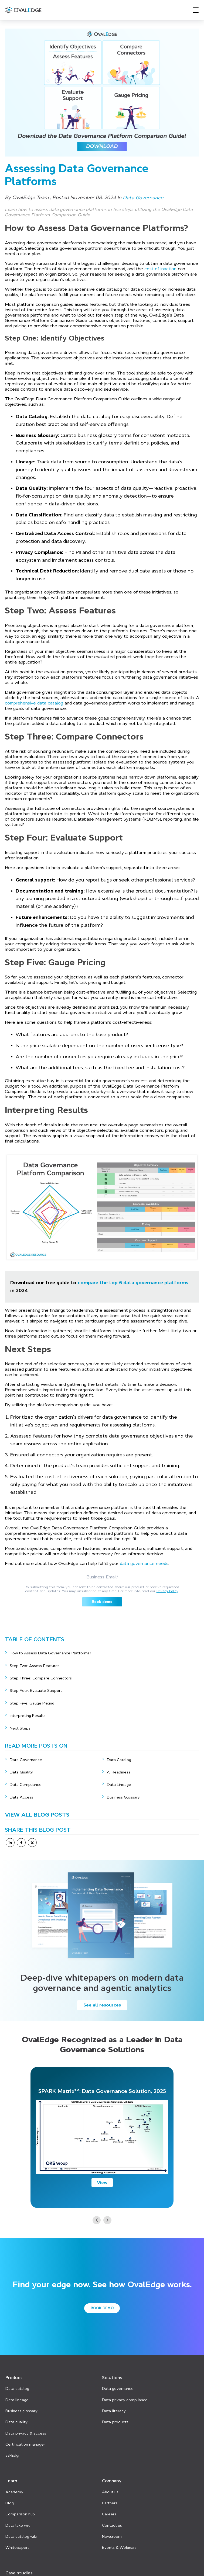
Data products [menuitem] (115, 2417)
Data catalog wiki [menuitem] (21, 2527)
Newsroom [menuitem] (112, 2527)
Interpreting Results (28, 1715)
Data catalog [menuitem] (17, 2385)
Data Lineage (119, 1784)
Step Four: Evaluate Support (36, 1690)
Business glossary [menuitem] (21, 2407)
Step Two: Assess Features (35, 1666)
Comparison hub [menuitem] (20, 2505)
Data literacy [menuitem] (114, 2407)
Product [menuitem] (13, 2375)
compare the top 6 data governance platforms (133, 1282)
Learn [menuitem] (11, 2474)
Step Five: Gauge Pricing (32, 1703)
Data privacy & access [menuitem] (25, 2428)
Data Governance (26, 1760)
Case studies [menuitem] (19, 2562)
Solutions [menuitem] (112, 2375)
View (102, 2182)
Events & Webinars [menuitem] (119, 2537)
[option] (102, 2137)
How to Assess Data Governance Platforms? (50, 1653)
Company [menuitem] (111, 2474)
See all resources (102, 2005)
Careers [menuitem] (109, 2505)
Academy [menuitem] (14, 2484)
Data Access (21, 1797)
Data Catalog (119, 1760)
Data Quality (21, 1772)
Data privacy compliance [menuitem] (125, 2396)
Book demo (102, 2308)
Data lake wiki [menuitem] (17, 2516)
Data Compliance (26, 1784)
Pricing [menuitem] (12, 2573)
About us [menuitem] (110, 2484)
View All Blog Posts (37, 1814)
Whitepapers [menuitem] (17, 2537)
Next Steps (21, 1728)
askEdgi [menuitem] (12, 2449)
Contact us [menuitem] (112, 2516)
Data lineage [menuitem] (17, 2396)
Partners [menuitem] (109, 2495)
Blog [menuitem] (9, 2495)
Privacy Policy (167, 1591)
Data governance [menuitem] (118, 2385)
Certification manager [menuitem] (25, 2439)
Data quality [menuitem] (16, 2417)
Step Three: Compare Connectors (41, 1678)
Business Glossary (123, 1797)
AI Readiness (118, 1772)
